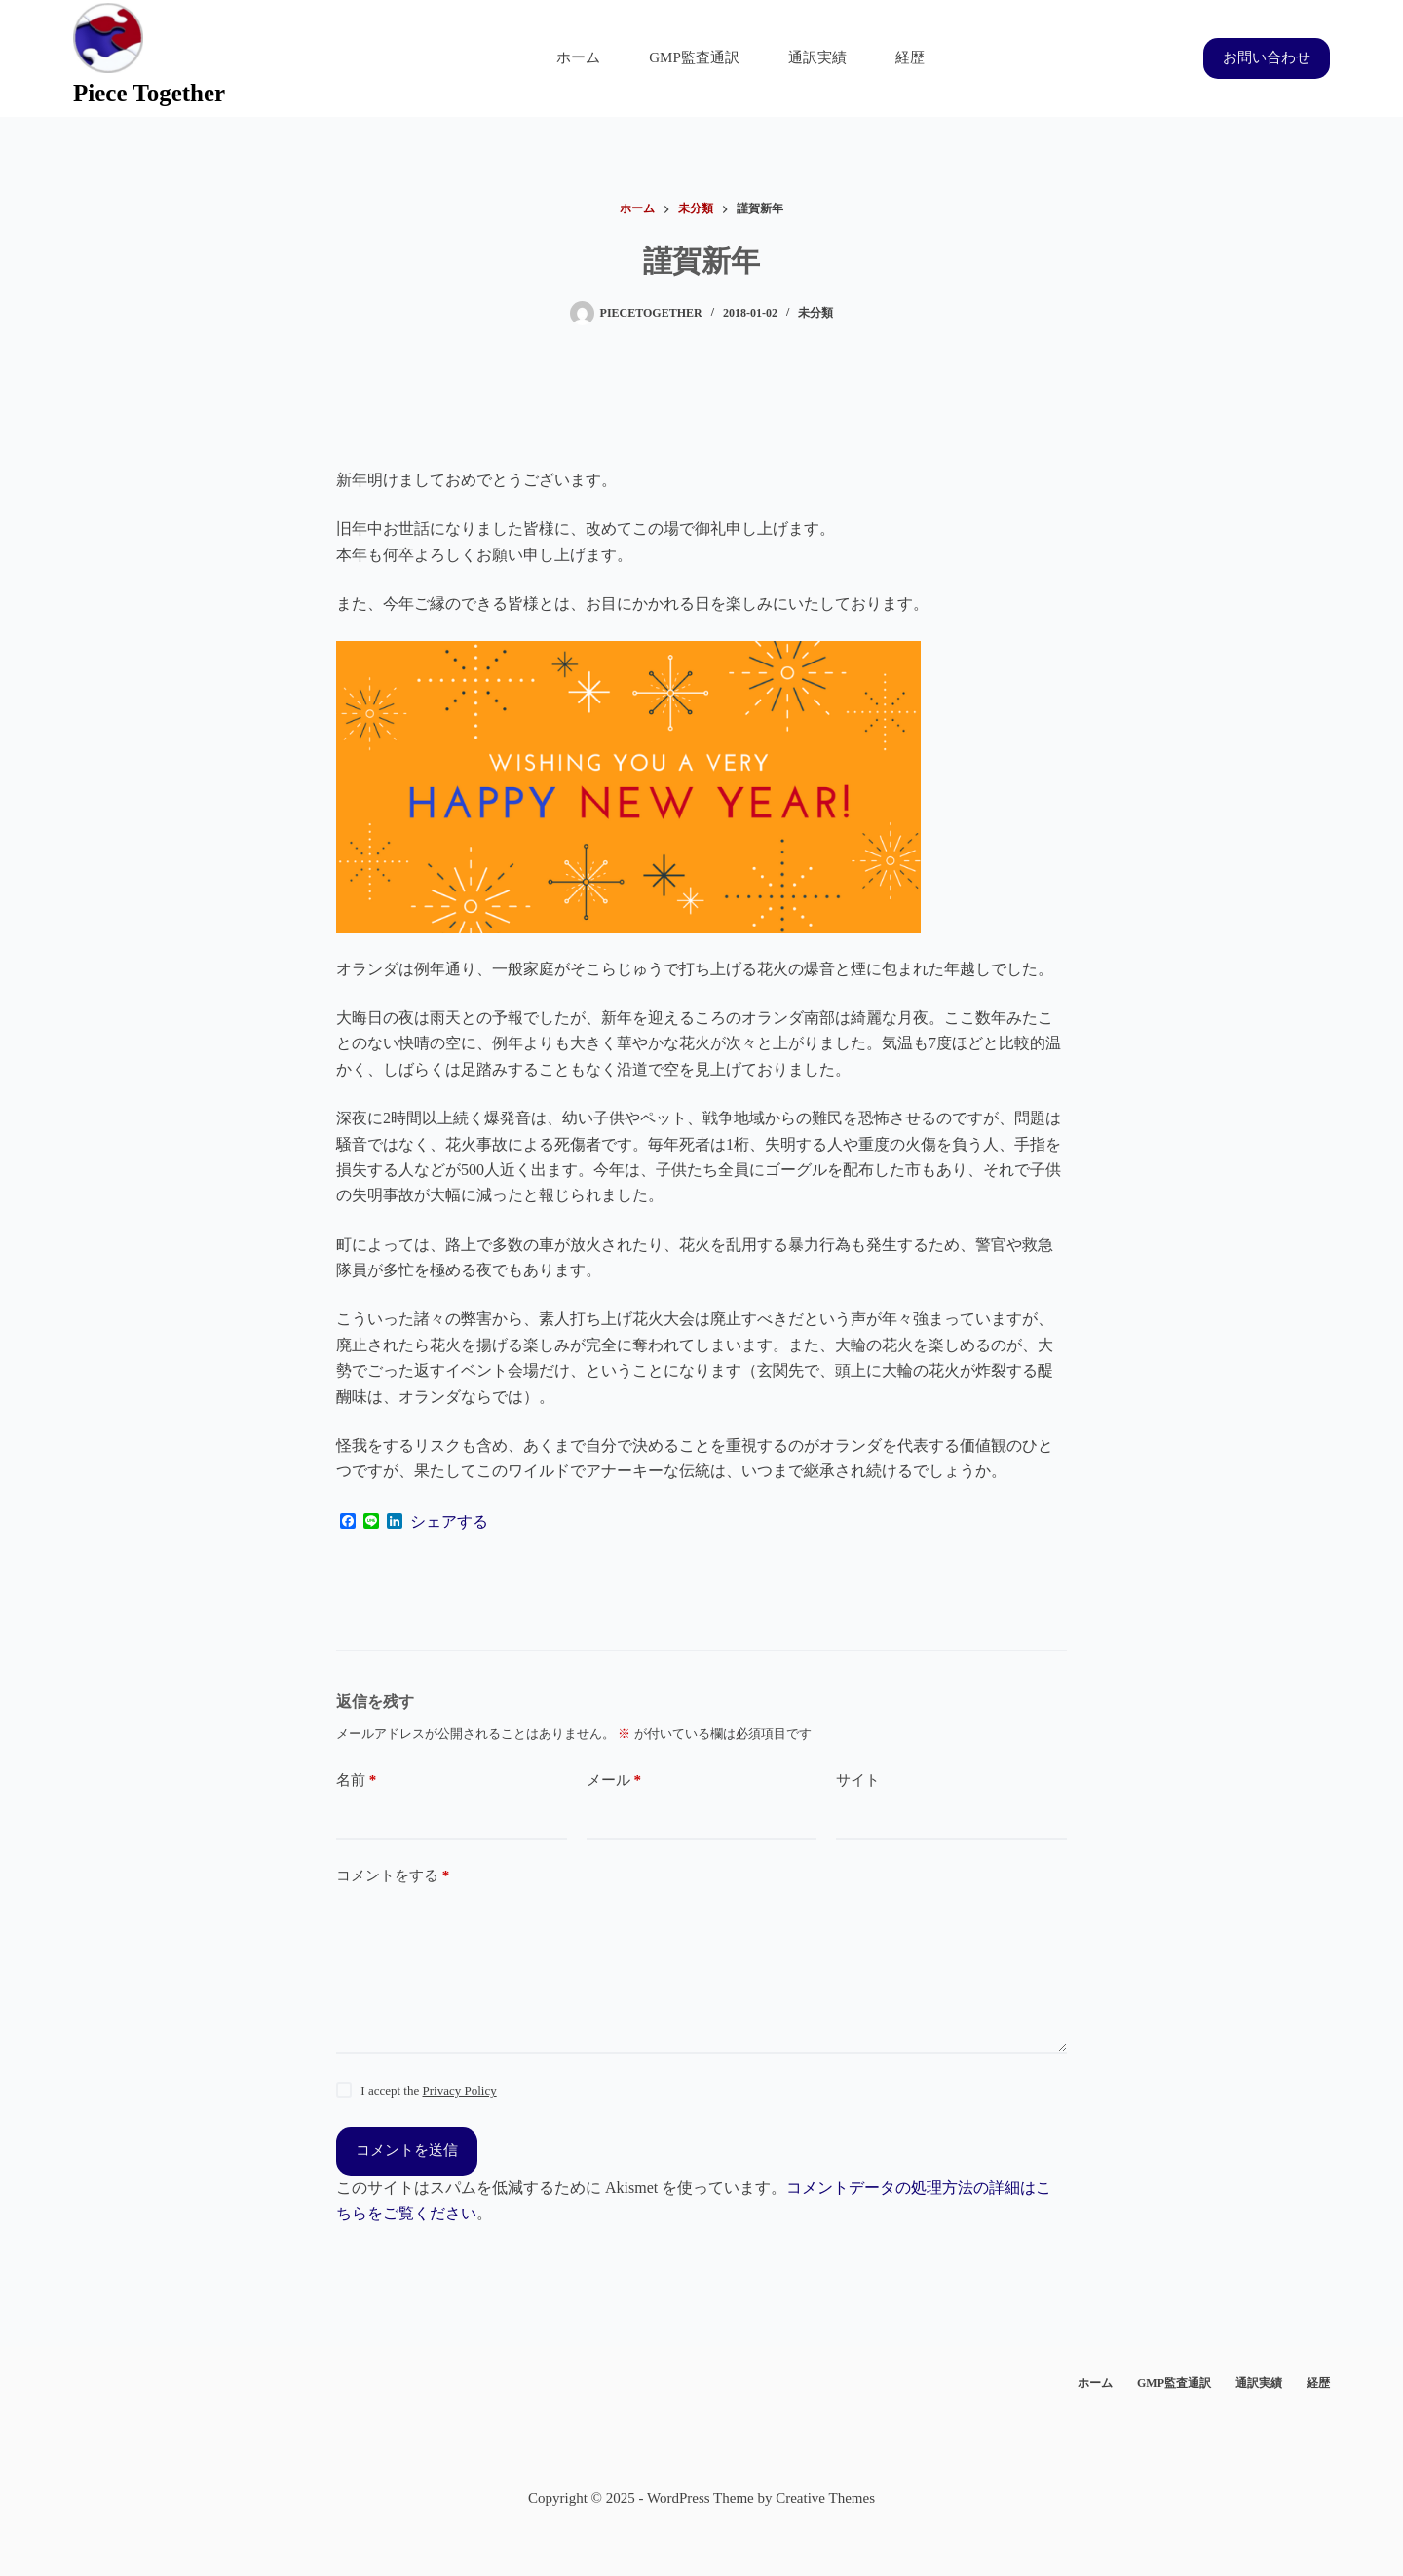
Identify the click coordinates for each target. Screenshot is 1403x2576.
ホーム (578, 57)
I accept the (428, 2090)
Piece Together (149, 93)
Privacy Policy (459, 2090)
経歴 (910, 57)
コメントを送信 (407, 2150)
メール (614, 1780)
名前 (356, 1780)
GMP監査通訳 (694, 57)
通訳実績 (817, 57)
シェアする (449, 1522)
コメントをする (392, 1876)
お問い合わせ (1266, 57)
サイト (858, 1780)
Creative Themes (825, 2498)
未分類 (815, 313)
